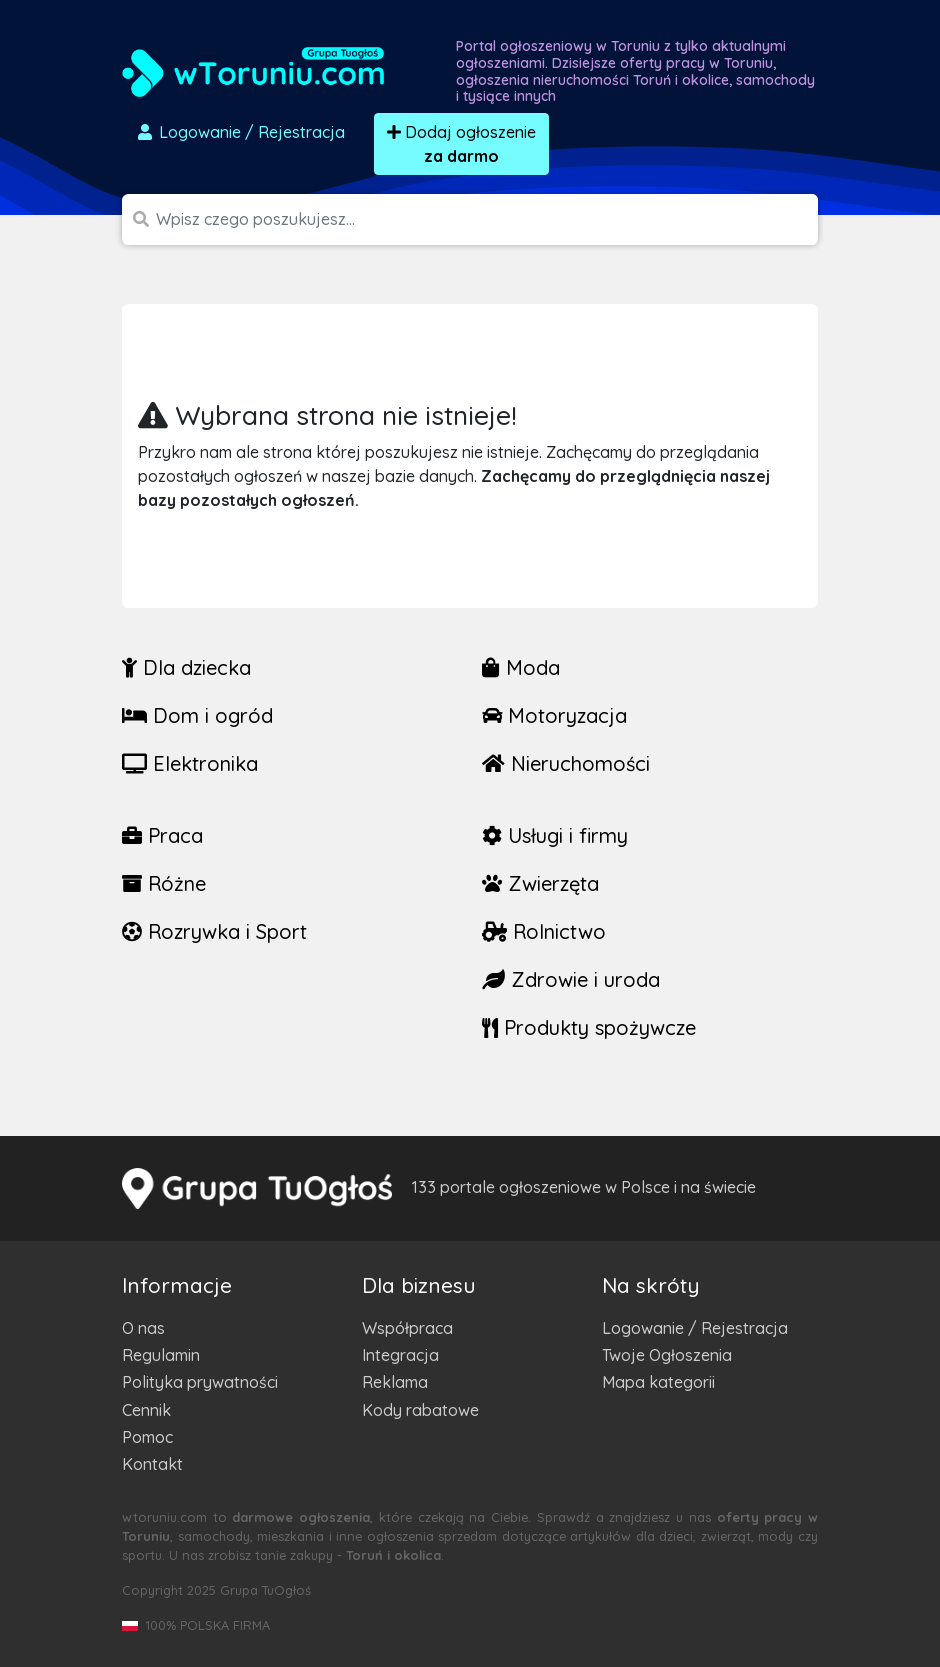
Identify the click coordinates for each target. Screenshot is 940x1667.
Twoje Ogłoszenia (667, 1355)
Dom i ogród (197, 715)
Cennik (146, 1410)
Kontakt (152, 1464)
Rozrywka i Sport (214, 931)
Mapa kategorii (658, 1382)
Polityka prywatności (200, 1382)
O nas (143, 1328)
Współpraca (407, 1328)
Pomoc (147, 1437)
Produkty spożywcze (589, 1027)
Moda (521, 667)
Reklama (395, 1382)
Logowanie (240, 132)
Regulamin (161, 1355)
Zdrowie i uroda (571, 979)
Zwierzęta (540, 883)
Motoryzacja (554, 715)
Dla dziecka (186, 667)
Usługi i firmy (555, 835)
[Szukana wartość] (487, 219)
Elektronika (190, 763)
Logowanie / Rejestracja (695, 1328)
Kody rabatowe (420, 1410)
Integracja (400, 1355)
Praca (162, 835)
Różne (164, 883)
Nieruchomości (566, 763)
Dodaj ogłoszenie (461, 144)
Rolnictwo (544, 931)
